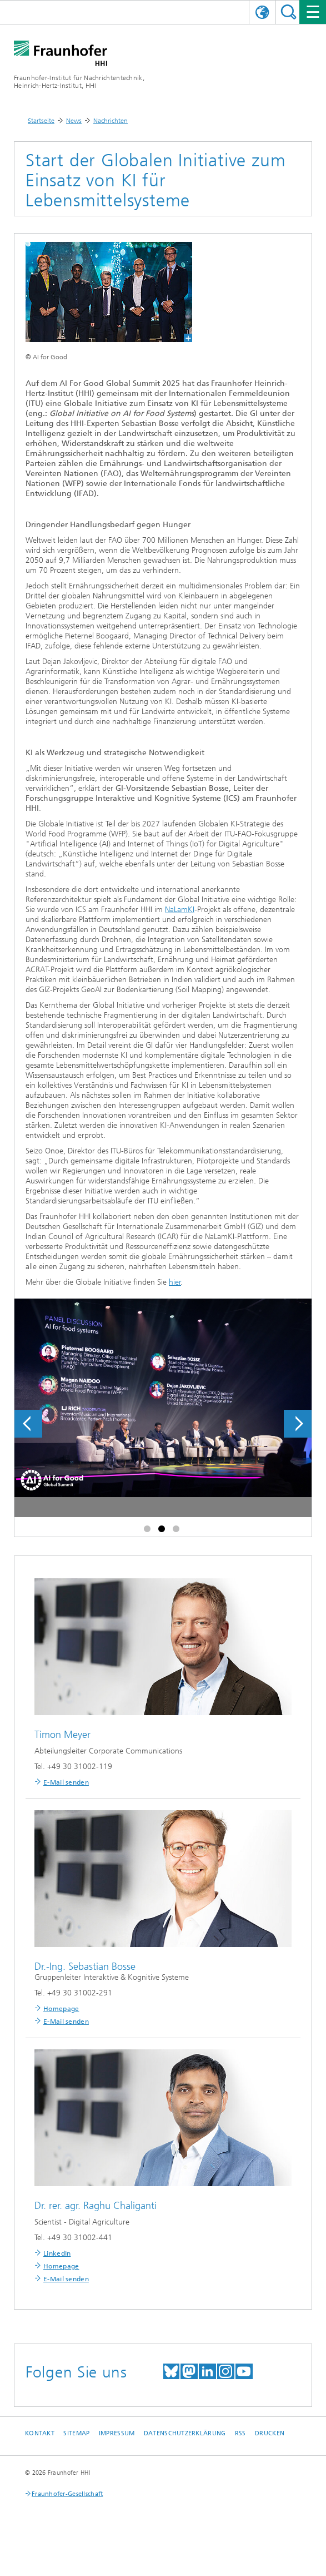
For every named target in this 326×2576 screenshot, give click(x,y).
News (74, 121)
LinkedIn (57, 2253)
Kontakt (39, 2433)
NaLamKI (179, 909)
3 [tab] (177, 1531)
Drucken (269, 2433)
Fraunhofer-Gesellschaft (67, 2494)
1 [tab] (148, 1531)
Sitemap (76, 2433)
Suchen (288, 12)
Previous (28, 1424)
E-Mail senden (66, 1782)
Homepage (61, 2009)
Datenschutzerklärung (185, 2433)
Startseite (41, 121)
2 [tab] (163, 1531)
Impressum (116, 2433)
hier (175, 1282)
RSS (240, 2433)
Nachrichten (110, 121)
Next (298, 1424)
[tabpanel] (163, 1430)
